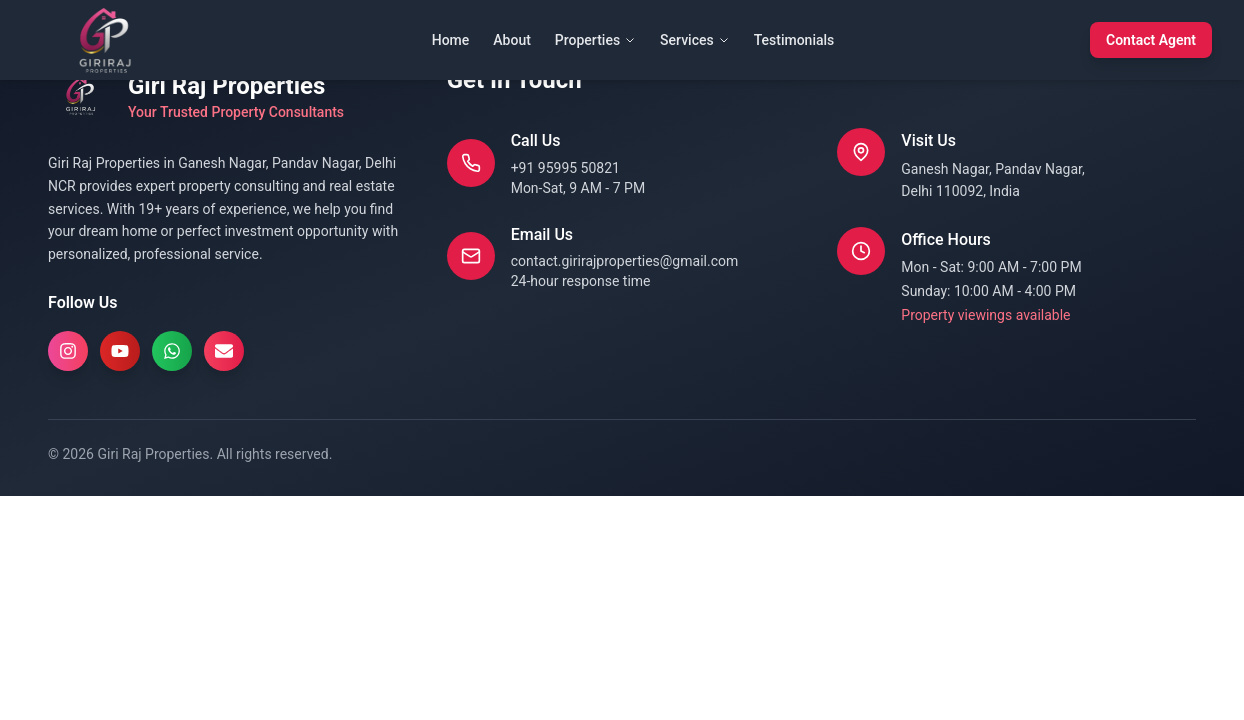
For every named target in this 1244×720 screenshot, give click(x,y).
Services (695, 40)
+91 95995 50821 (565, 168)
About (512, 40)
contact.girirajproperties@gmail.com (625, 261)
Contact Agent (1151, 40)
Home (451, 40)
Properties (595, 40)
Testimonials (794, 40)
